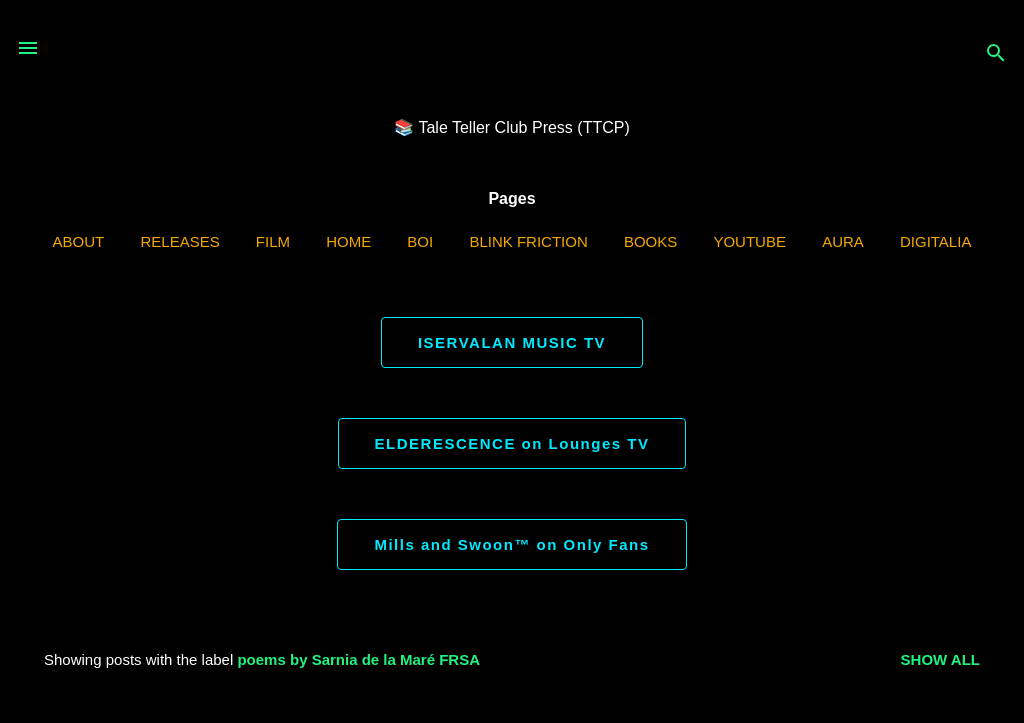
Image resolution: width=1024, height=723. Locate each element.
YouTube (749, 241)
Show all (940, 659)
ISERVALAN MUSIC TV (512, 342)
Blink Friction (528, 241)
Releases (179, 241)
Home (348, 241)
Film (273, 241)
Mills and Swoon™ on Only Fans (511, 544)
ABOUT (79, 241)
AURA (843, 241)
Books (650, 241)
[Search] (996, 54)
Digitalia (935, 241)
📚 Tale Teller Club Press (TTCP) (511, 127)
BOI (420, 241)
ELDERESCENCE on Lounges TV (512, 443)
